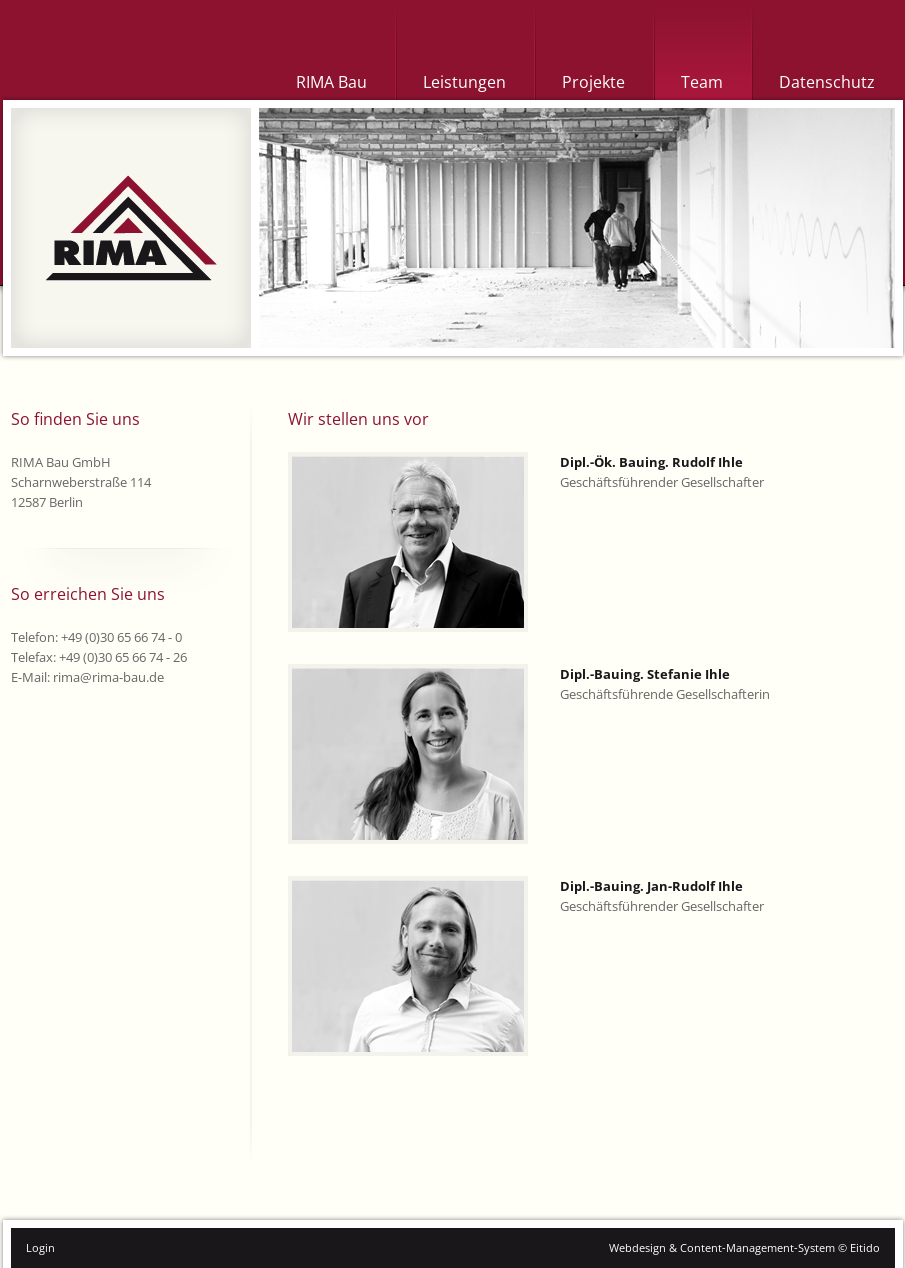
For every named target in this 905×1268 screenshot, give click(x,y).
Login (40, 1247)
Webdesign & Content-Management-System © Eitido (744, 1247)
